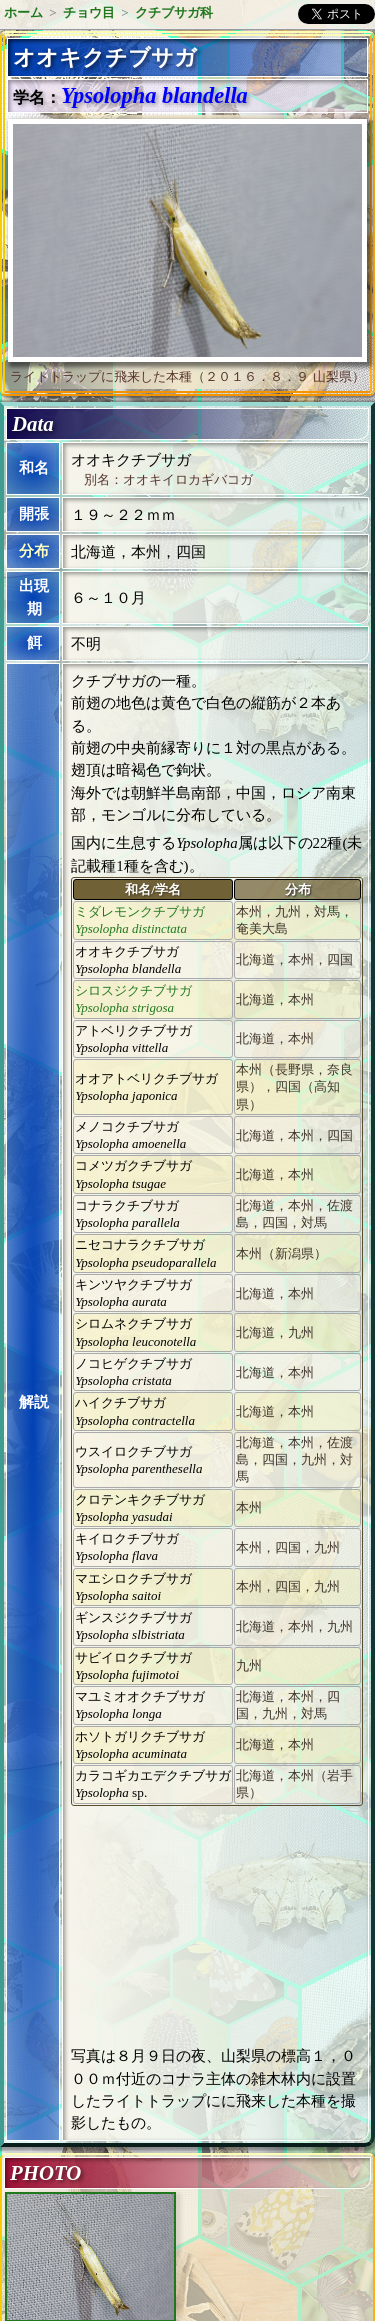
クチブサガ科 (174, 12)
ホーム (23, 12)
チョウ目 (89, 12)
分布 (34, 551)
